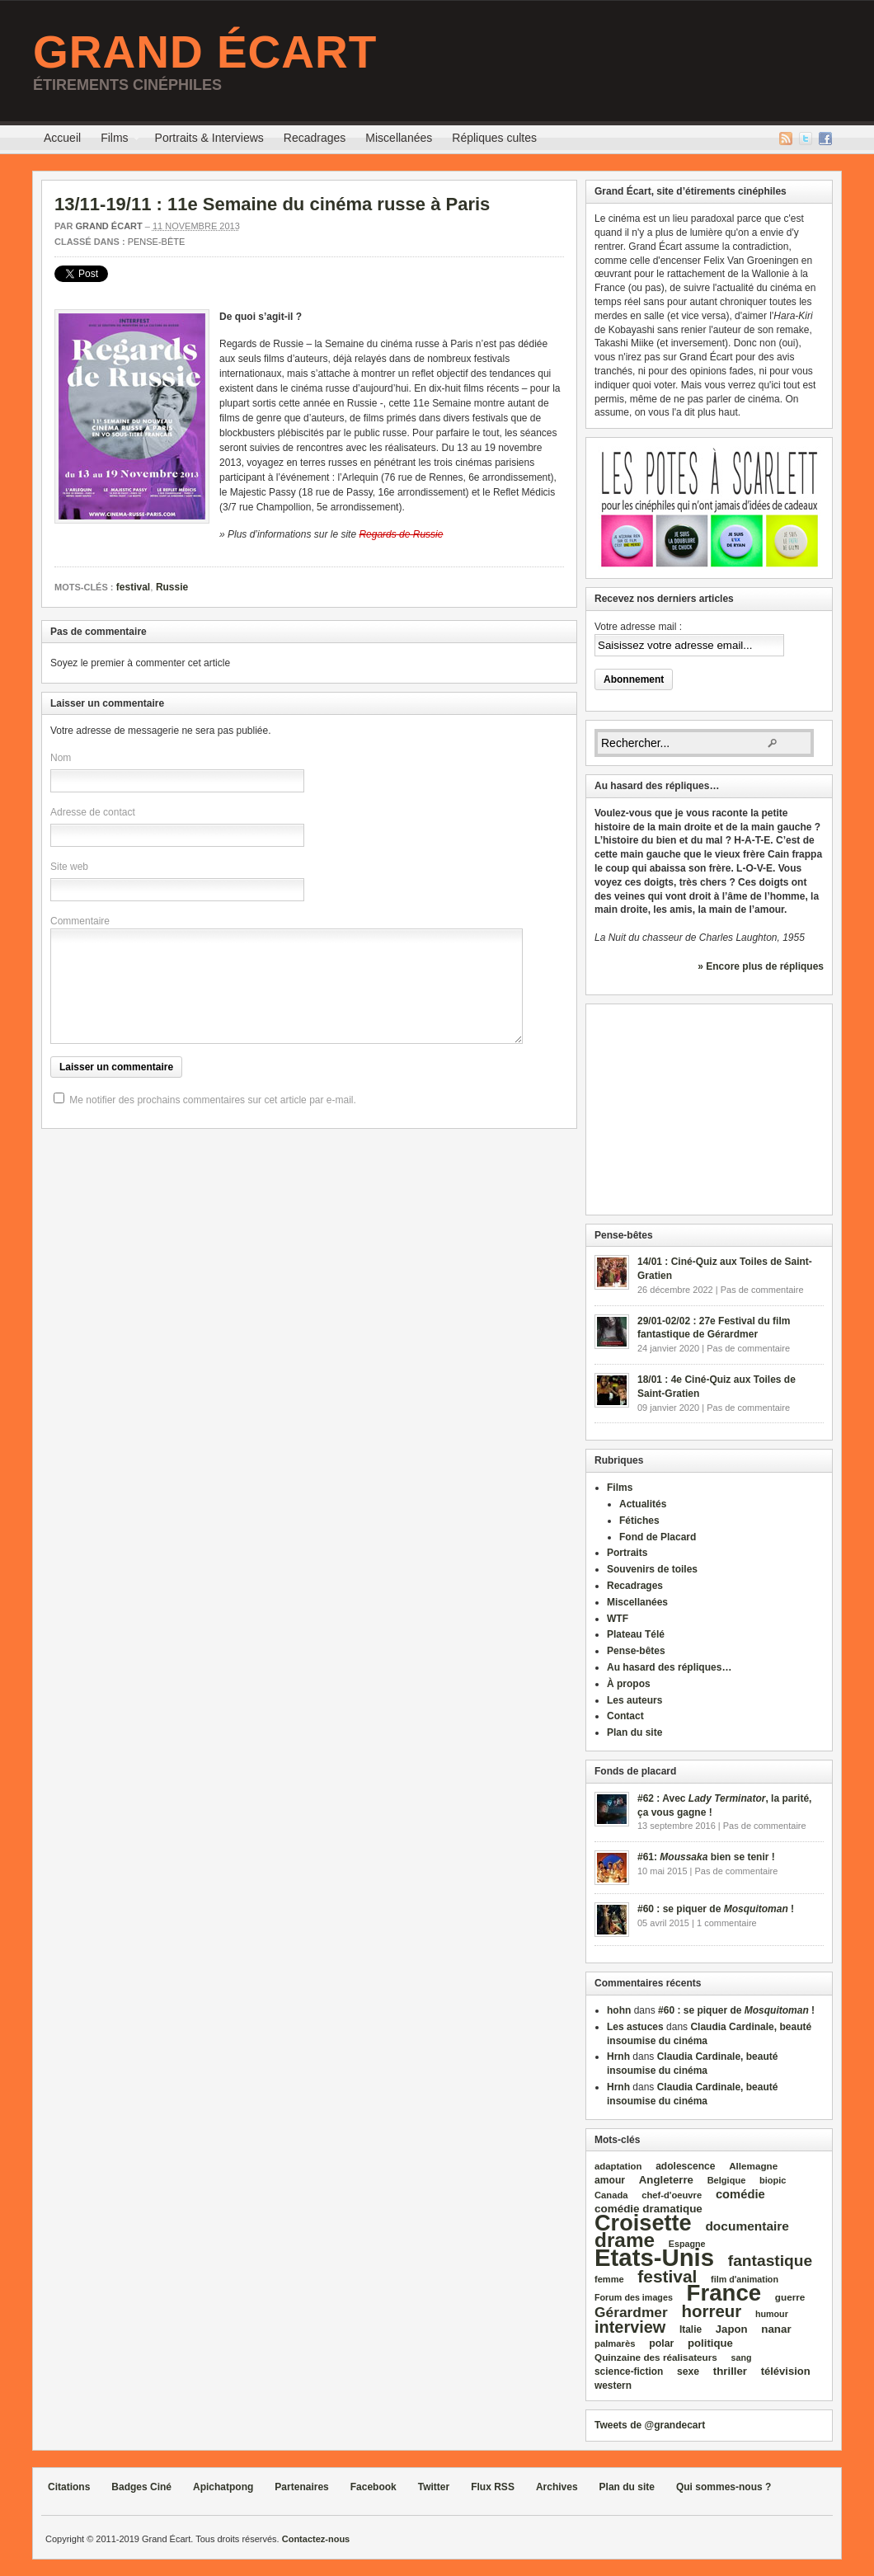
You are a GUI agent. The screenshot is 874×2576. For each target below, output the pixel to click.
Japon (732, 2329)
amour (609, 2180)
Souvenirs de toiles (652, 1569)
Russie (172, 587)
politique (710, 2343)
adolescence (685, 2166)
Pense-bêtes (636, 1651)
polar (661, 2343)
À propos (629, 1684)
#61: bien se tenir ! (706, 1857)
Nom (60, 758)
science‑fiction (628, 2371)
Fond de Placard (657, 1537)
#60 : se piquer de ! (715, 1909)
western (613, 2385)
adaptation (617, 2166)
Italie (690, 2329)
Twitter (805, 138)
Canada (610, 2195)
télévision (786, 2371)
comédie (740, 2194)
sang (741, 2357)
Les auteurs (634, 1700)
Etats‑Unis (654, 2257)
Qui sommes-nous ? (723, 2487)
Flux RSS (785, 138)
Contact (625, 1716)
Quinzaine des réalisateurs (655, 2357)
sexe (688, 2371)
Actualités (642, 1504)
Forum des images (633, 2297)
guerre (790, 2297)
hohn (619, 2010)
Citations (69, 2487)
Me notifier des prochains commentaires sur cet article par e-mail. (212, 1100)
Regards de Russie (401, 534)
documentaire (747, 2226)
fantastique (770, 2260)
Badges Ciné (141, 2487)
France (724, 2293)
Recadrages (315, 137)
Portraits (627, 1552)
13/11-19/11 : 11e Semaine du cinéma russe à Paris (272, 204)
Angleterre (666, 2180)
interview (629, 2327)
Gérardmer (631, 2312)
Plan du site (634, 1732)
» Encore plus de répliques (761, 966)
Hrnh (618, 2056)
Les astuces (635, 2027)
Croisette (643, 2222)
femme (609, 2279)
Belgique (726, 2180)
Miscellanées (398, 137)
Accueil (62, 137)
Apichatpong (223, 2487)
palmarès (615, 2343)
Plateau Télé (636, 1634)
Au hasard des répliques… (669, 1667)
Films (114, 140)
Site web (69, 866)
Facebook (825, 138)
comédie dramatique (648, 2208)
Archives (557, 2487)
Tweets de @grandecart (649, 2425)
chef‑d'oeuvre (671, 2195)
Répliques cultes (494, 137)
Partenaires (301, 2487)
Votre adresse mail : (638, 626)
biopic (773, 2180)
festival (133, 587)
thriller (730, 2371)
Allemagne (753, 2165)
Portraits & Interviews (209, 137)
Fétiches (639, 1520)
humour (771, 2314)
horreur (711, 2310)
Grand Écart (205, 52)
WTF (617, 1618)
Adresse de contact (92, 812)
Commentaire (80, 921)
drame (624, 2240)
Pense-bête (157, 242)
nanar (776, 2329)
